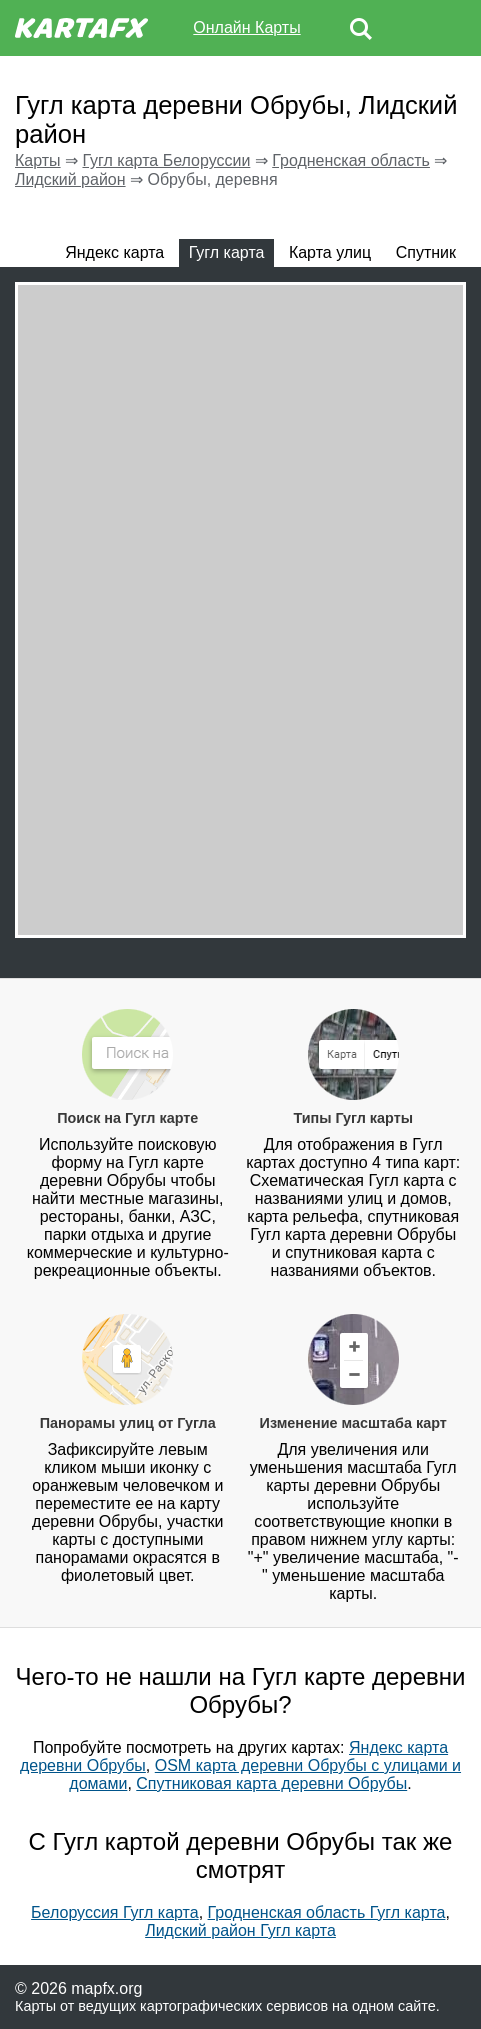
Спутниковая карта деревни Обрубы (271, 1783)
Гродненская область (351, 160)
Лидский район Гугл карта (240, 1930)
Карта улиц (330, 252)
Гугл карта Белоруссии (166, 160)
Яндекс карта (114, 252)
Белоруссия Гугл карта (115, 1912)
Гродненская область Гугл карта (327, 1912)
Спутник (426, 252)
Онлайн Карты (246, 27)
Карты (38, 160)
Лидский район (70, 179)
